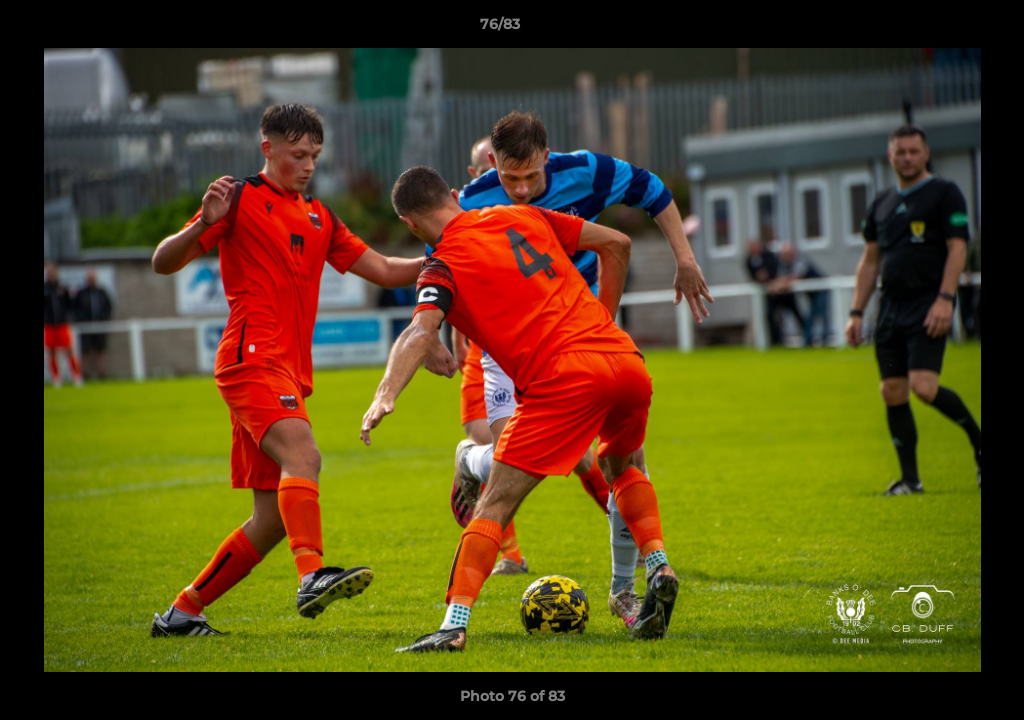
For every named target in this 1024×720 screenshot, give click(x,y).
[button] (940, 29)
